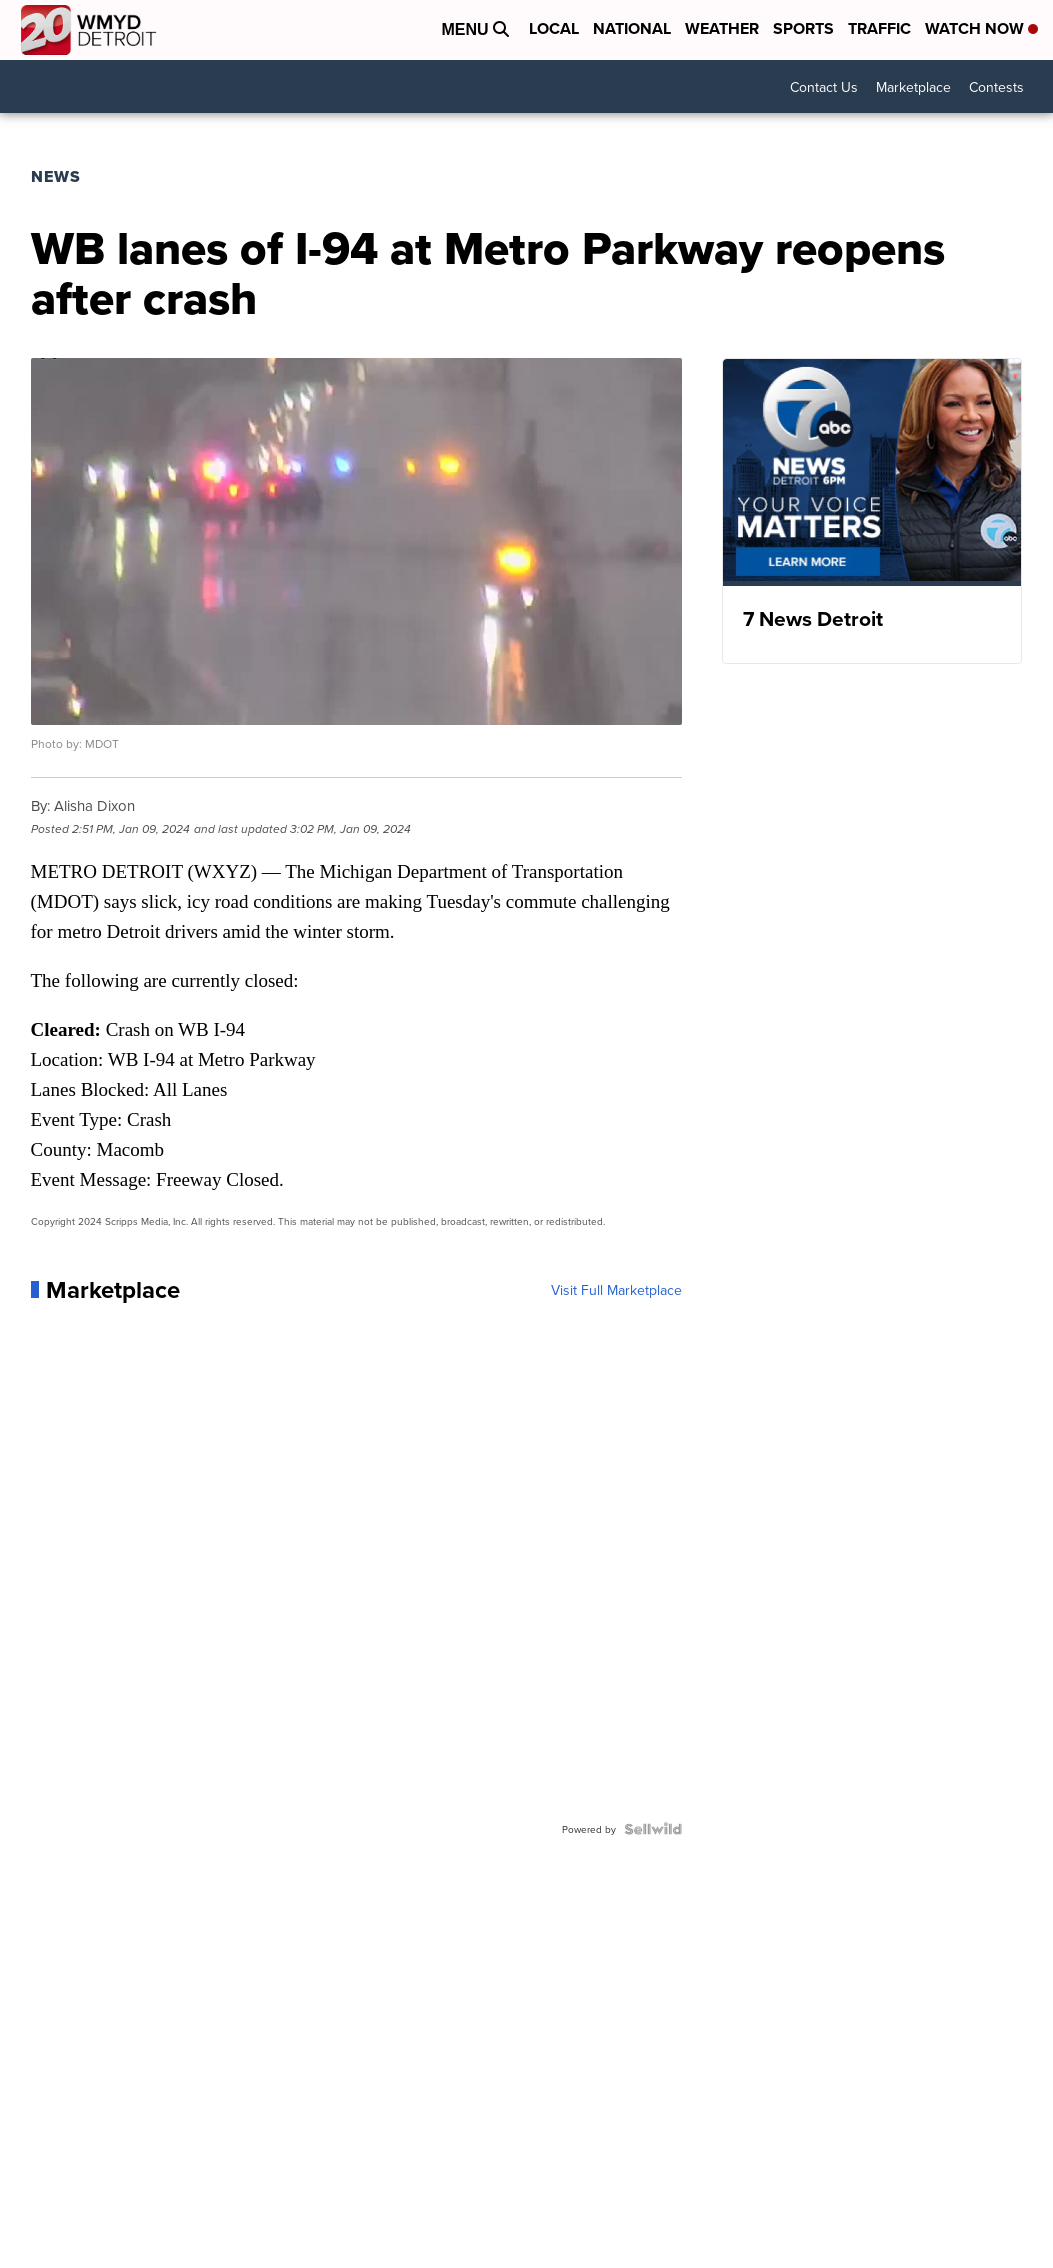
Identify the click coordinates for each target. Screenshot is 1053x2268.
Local (554, 28)
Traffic (879, 28)
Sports (803, 28)
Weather (722, 28)
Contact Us (824, 87)
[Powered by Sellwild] (653, 1829)
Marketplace (913, 87)
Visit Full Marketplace (616, 1290)
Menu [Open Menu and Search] (475, 29)
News (56, 176)
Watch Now (981, 28)
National (632, 28)
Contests (996, 87)
